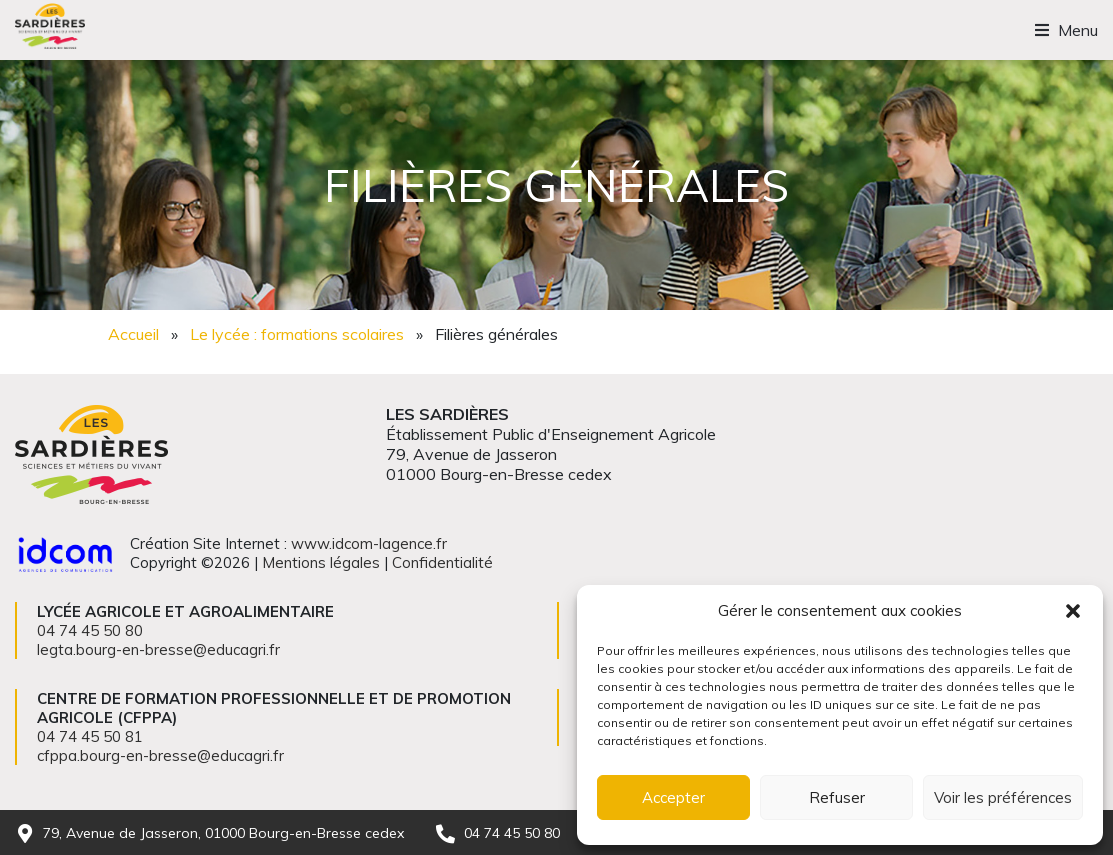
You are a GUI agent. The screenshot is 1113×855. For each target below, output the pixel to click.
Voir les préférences (1003, 797)
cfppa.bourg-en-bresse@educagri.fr (160, 755)
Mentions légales (321, 562)
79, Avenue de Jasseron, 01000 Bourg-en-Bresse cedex (223, 833)
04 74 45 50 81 (90, 736)
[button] (1073, 611)
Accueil (133, 334)
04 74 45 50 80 (512, 833)
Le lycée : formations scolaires (297, 334)
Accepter (673, 797)
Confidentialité (442, 562)
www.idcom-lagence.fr (369, 543)
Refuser (837, 797)
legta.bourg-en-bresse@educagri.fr (158, 649)
